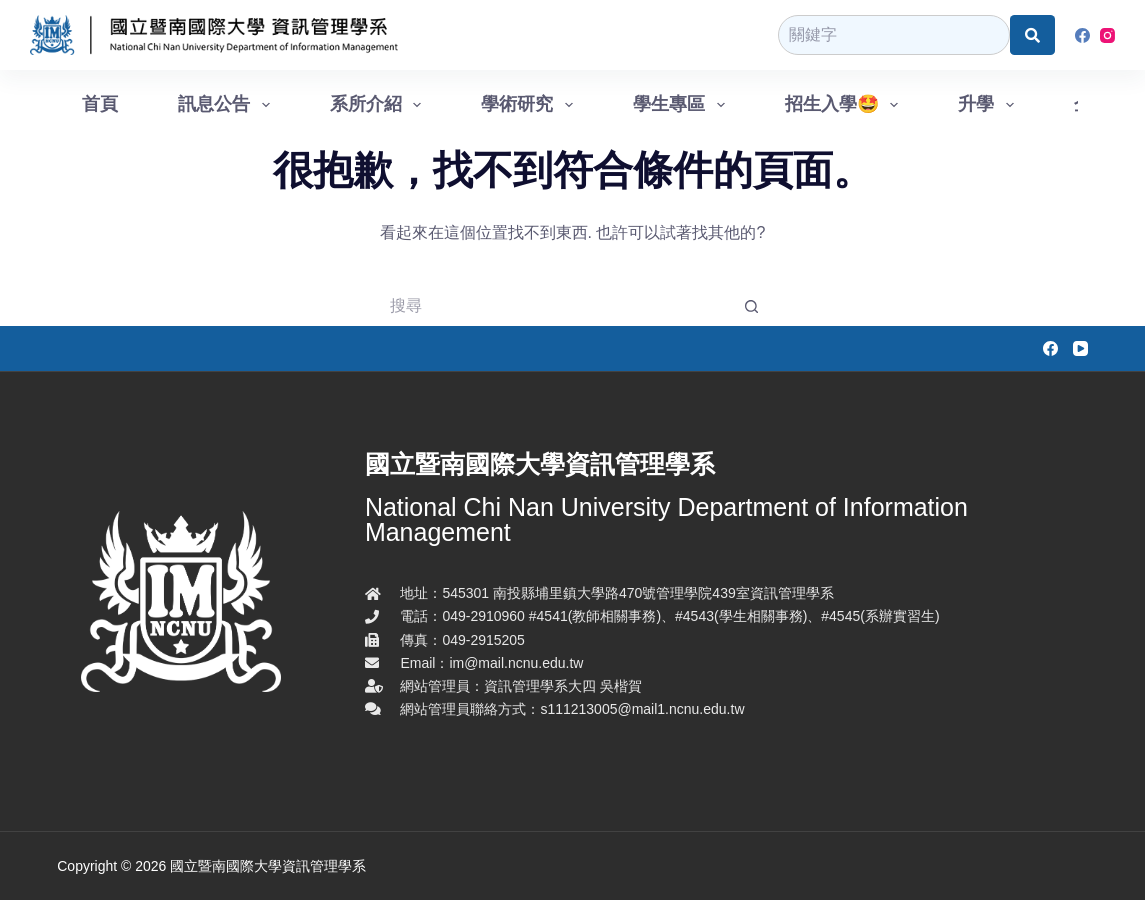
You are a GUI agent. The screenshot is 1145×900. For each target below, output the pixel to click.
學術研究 (531, 105)
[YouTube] (1080, 348)
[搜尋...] (553, 306)
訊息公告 (228, 105)
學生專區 (683, 105)
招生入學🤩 (846, 105)
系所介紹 (380, 105)
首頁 (100, 104)
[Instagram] (1107, 35)
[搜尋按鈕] (753, 306)
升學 (990, 105)
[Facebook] (1082, 35)
